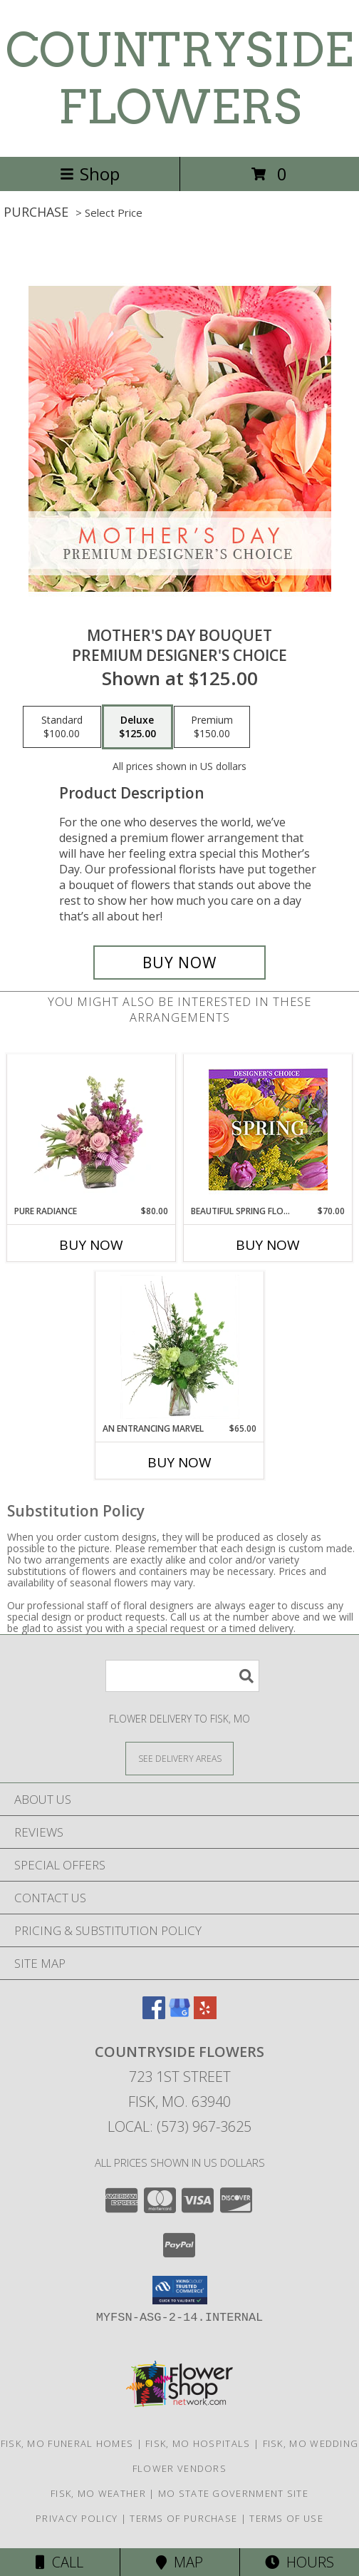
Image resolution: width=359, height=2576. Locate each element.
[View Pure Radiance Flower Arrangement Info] (91, 1129)
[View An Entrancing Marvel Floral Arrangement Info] (179, 1347)
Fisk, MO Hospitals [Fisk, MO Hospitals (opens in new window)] (197, 2443)
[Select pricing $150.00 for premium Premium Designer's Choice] (212, 727)
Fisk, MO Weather (98, 2493)
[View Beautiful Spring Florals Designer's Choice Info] (268, 1129)
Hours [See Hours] (299, 2562)
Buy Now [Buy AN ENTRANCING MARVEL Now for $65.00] (179, 1462)
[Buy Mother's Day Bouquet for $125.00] (179, 962)
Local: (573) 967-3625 (179, 2126)
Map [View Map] (179, 2562)
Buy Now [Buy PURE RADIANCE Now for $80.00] (91, 1245)
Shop (90, 173)
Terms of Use (286, 2518)
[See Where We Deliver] (179, 1758)
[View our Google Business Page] (179, 2014)
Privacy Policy (77, 2518)
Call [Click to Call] (59, 2562)
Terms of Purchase (183, 2518)
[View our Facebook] (153, 2014)
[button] (179, 2290)
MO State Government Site (233, 2493)
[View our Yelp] (205, 2014)
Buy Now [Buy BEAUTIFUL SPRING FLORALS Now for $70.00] (268, 1245)
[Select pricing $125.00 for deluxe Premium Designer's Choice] (137, 727)
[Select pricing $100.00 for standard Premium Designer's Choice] (62, 727)
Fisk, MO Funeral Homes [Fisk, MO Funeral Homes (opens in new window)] (67, 2443)
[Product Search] (182, 1676)
